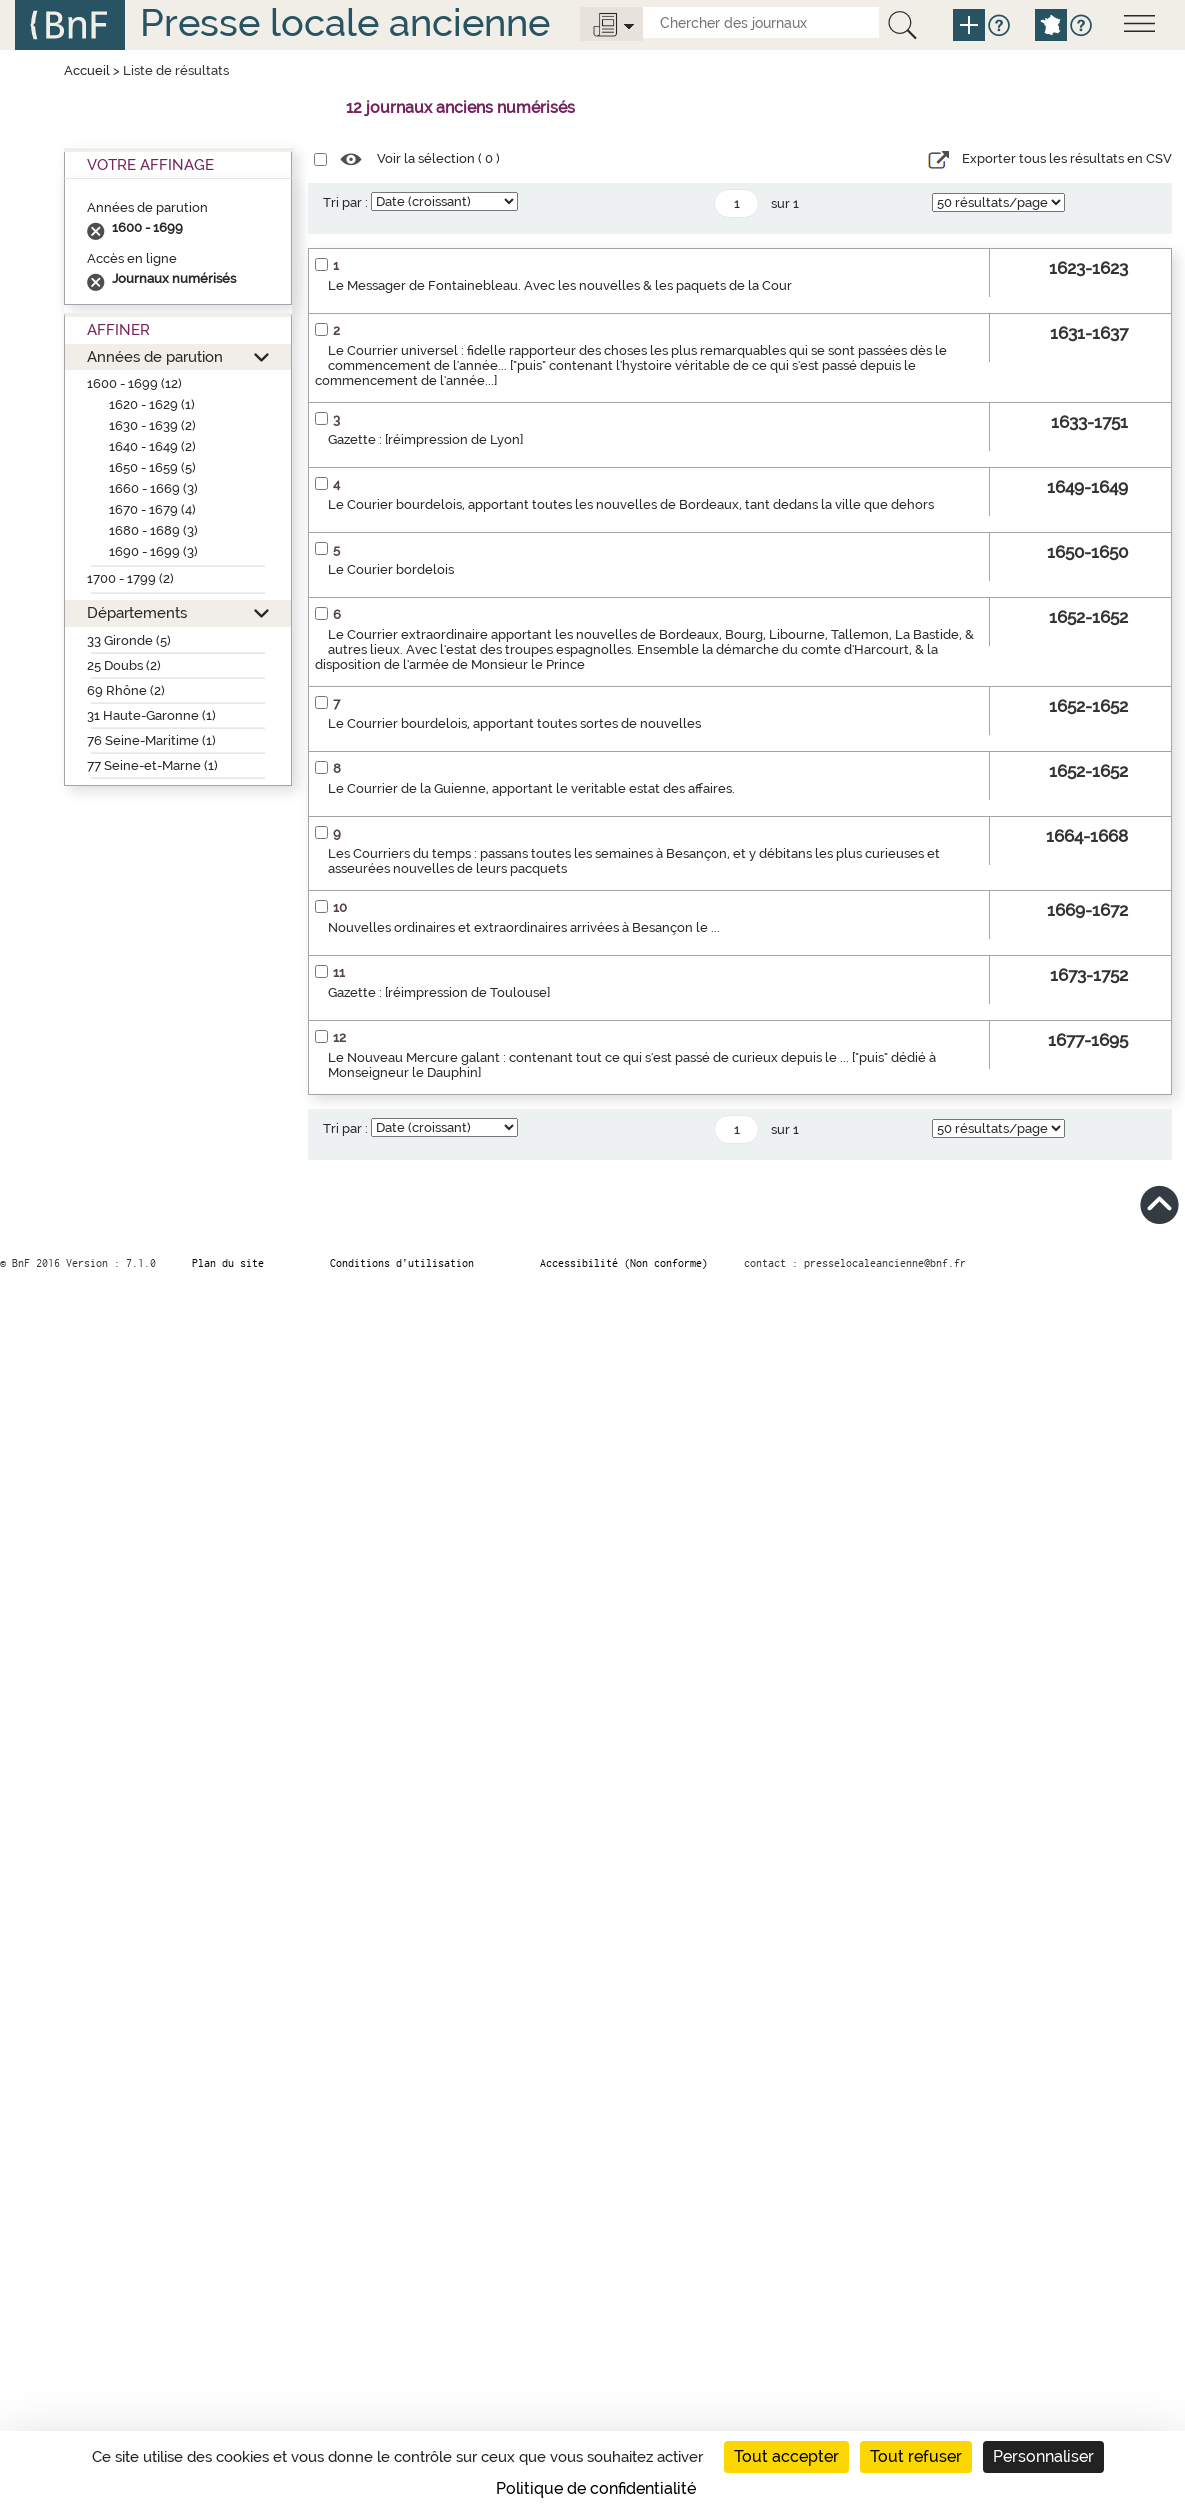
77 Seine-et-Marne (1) (152, 765)
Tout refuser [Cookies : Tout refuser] (916, 2456)
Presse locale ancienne (345, 22)
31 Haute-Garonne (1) (151, 715)
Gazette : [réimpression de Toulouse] (439, 992)
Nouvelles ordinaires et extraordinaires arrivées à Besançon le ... (524, 927)
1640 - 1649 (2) (152, 446)
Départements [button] (137, 612)
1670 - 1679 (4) (152, 509)
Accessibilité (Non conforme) (624, 1263)
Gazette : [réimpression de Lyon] (425, 439)
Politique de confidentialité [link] (596, 2488)
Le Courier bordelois (391, 569)
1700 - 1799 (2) (130, 578)
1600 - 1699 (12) (134, 383)
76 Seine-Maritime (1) (151, 740)
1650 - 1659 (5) (152, 467)
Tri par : (345, 202)
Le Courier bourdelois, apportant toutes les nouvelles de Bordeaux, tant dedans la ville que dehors (631, 504)
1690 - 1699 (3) (153, 551)
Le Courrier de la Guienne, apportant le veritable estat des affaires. (531, 788)
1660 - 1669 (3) (153, 488)
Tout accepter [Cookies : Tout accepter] (786, 2456)
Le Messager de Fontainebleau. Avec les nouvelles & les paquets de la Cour (560, 285)
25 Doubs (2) (124, 665)
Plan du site (228, 1263)
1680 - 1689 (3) (153, 530)
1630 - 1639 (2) (152, 425)
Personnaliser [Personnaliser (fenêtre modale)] (1043, 2456)
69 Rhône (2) (126, 690)
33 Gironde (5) (129, 640)
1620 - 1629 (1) (152, 404)
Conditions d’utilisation (402, 1263)
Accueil (87, 70)
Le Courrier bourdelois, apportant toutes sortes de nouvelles (514, 723)
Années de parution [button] (155, 356)
